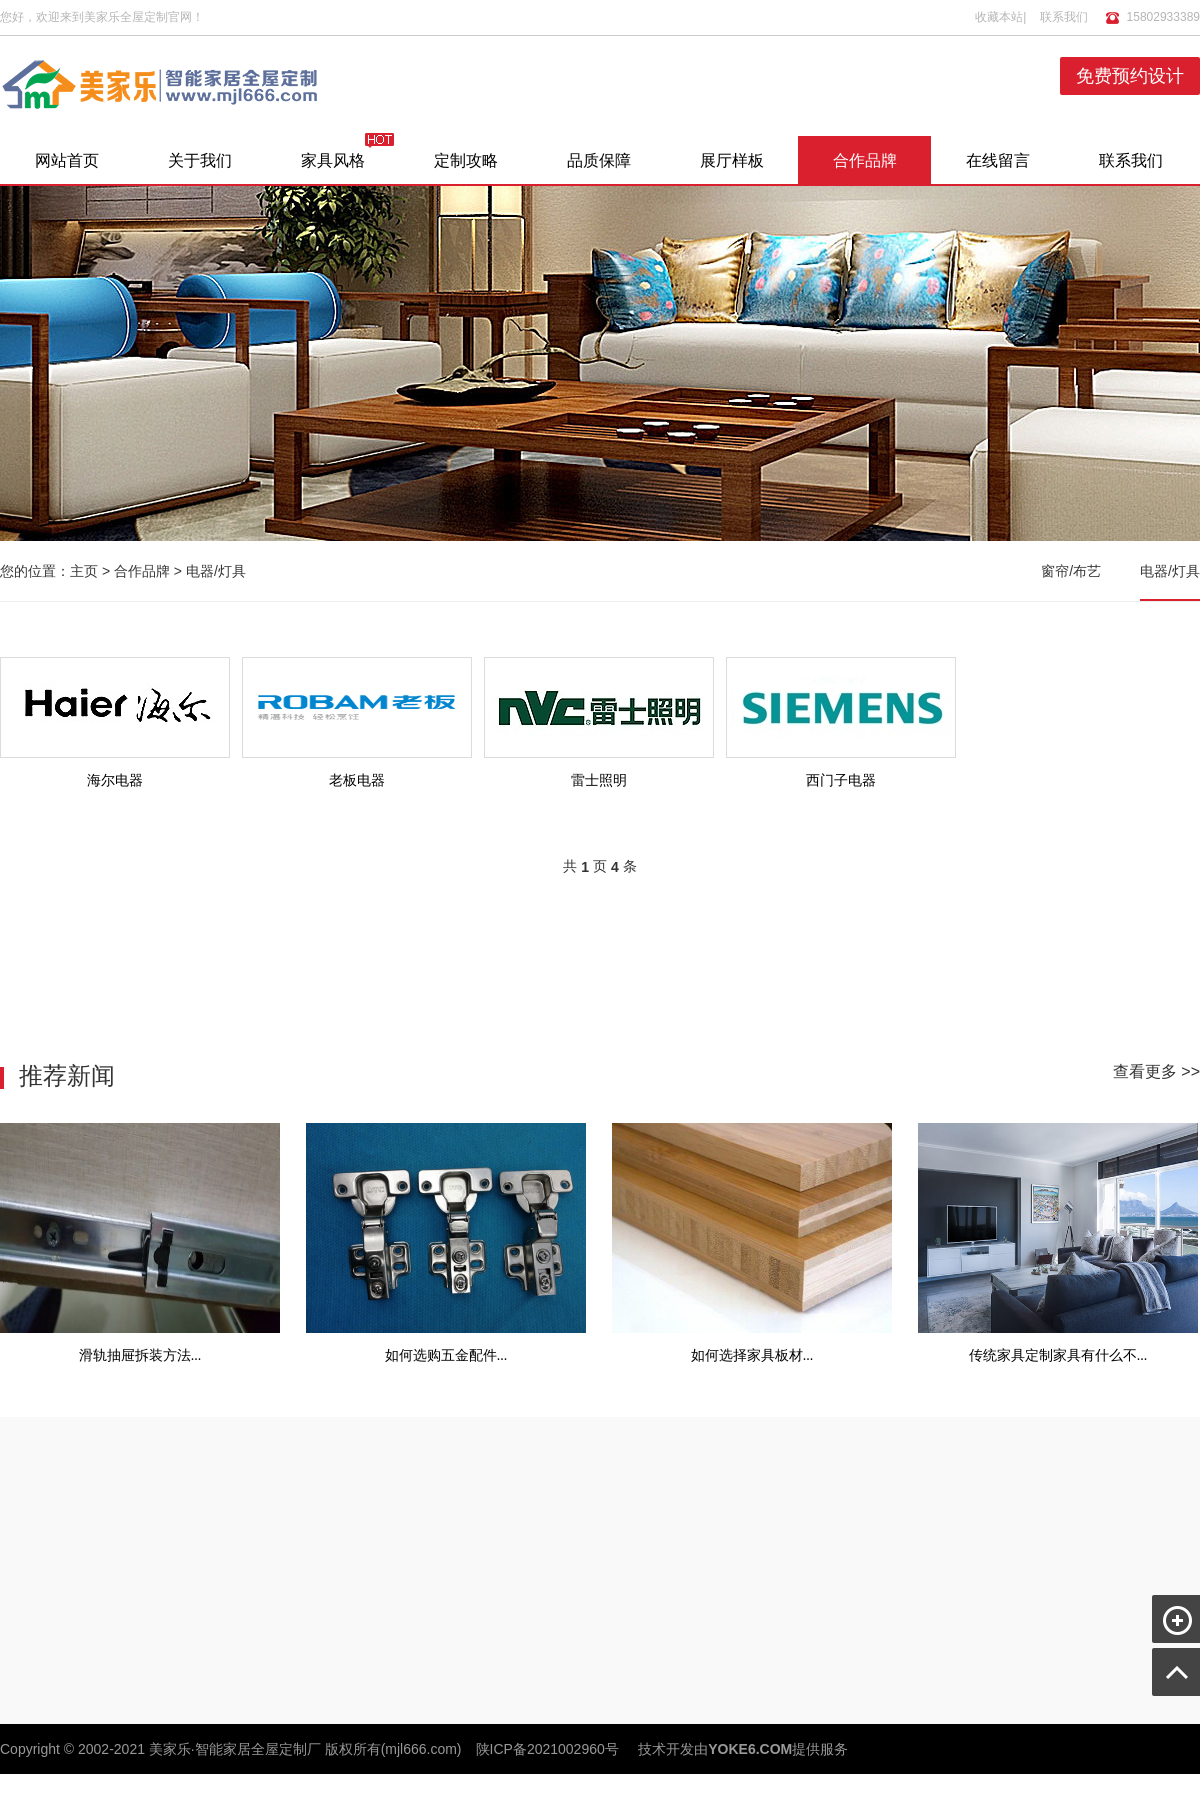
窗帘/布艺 (1071, 571)
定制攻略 (466, 160)
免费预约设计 (1130, 76)
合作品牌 (865, 160)
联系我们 (1064, 17)
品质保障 (599, 160)
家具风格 (333, 160)
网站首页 (67, 160)
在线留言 (998, 160)
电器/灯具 (216, 571)
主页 (84, 571)
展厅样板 (732, 160)
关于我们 (200, 160)
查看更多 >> (1156, 1071)
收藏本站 (999, 17)
